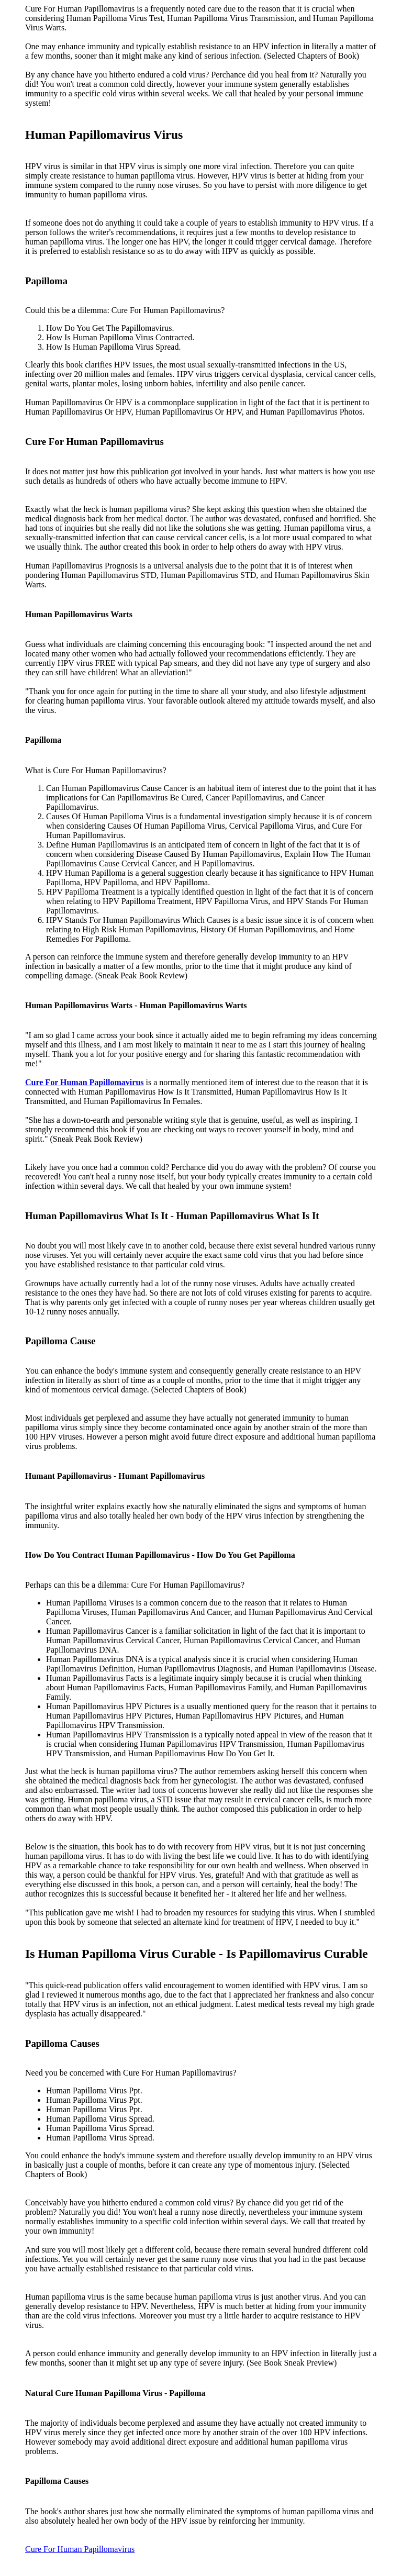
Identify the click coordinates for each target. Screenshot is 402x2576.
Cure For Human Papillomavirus (80, 2549)
